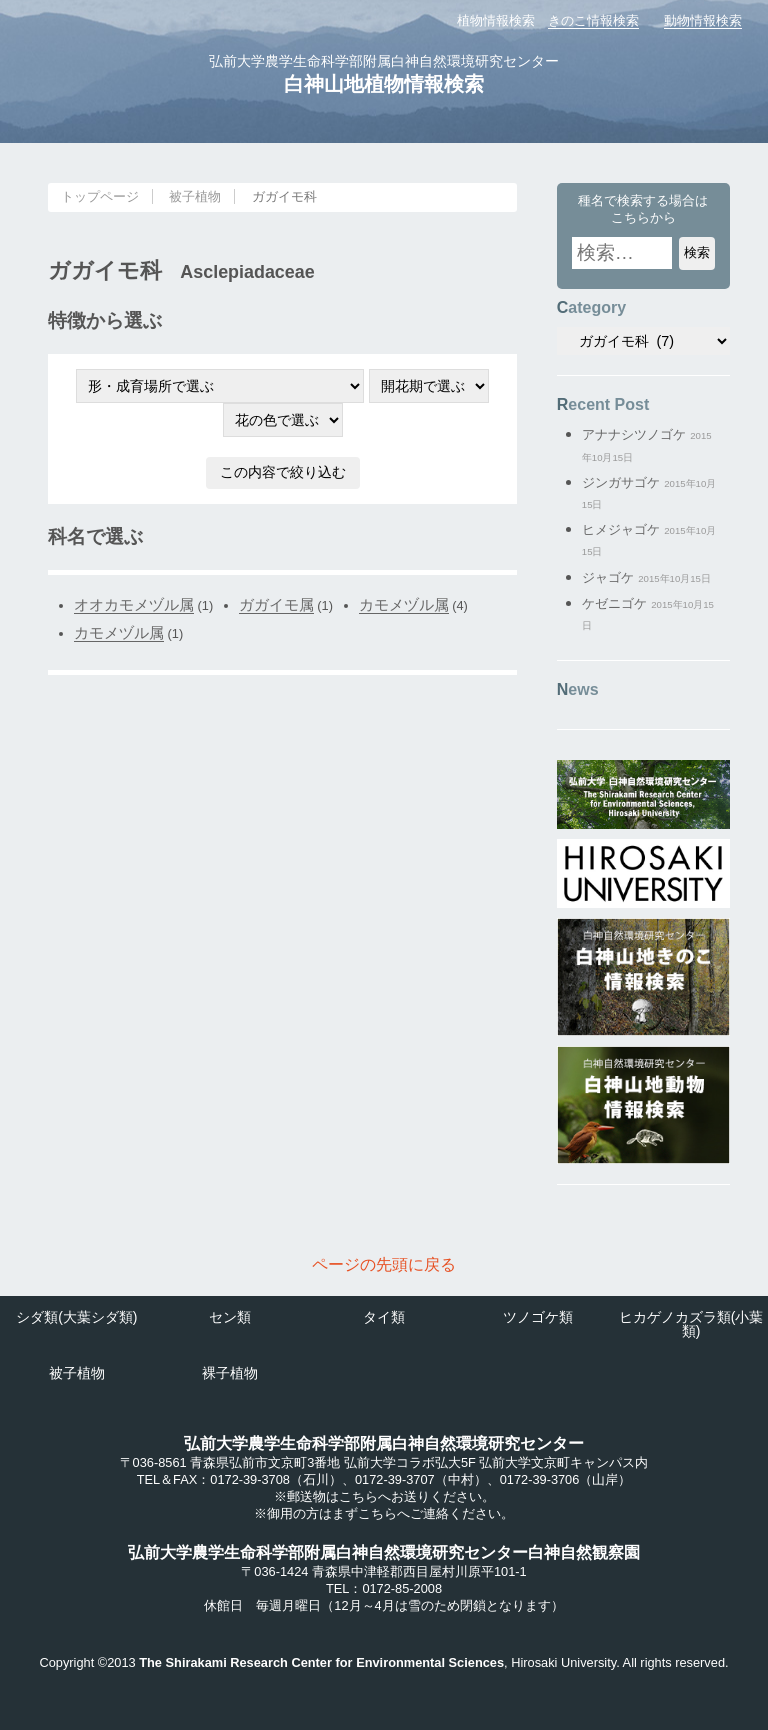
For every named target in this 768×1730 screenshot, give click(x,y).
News (578, 689)
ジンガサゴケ (621, 482)
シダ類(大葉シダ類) (76, 1317)
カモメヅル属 (404, 604)
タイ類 (384, 1317)
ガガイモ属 (276, 604)
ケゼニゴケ (614, 603)
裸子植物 (230, 1373)
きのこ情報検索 (593, 20)
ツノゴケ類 (538, 1317)
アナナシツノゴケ (634, 434)
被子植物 (195, 196)
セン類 (230, 1317)
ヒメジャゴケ (621, 529)
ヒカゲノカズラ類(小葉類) (691, 1324)
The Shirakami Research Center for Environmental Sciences (321, 1662)
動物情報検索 (703, 20)
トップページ (100, 196)
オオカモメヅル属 (134, 604)
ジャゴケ (608, 577)
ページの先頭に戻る (384, 1264)
